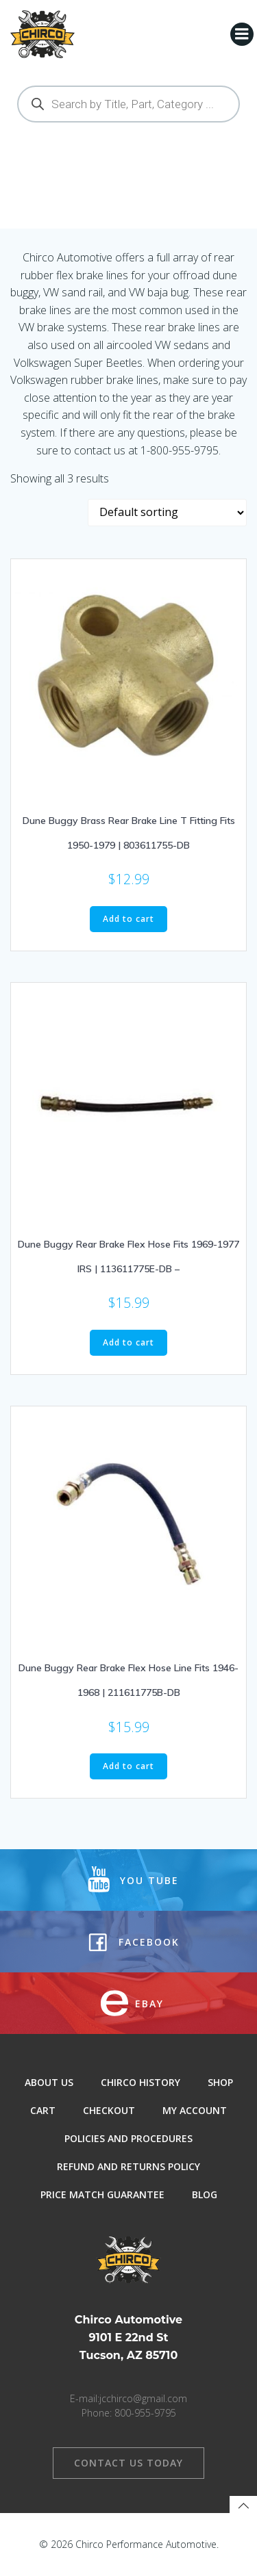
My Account (194, 2110)
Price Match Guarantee (102, 2194)
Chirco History (140, 2082)
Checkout (109, 2110)
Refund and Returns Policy (128, 2166)
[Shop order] (167, 512)
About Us (49, 2082)
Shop (220, 2082)
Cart (43, 2110)
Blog (204, 2194)
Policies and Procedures (128, 2138)
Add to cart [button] (128, 919)
